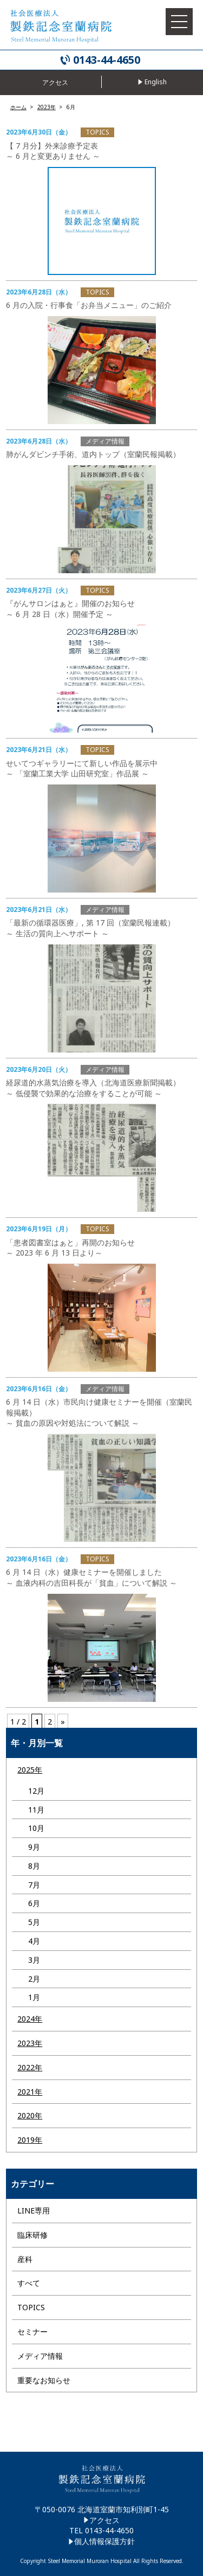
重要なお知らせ (43, 2380)
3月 (34, 1959)
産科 (24, 2259)
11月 (36, 1809)
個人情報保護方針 (104, 2541)
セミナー (32, 2331)
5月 (34, 1922)
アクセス (104, 2520)
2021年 (29, 2091)
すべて (28, 2283)
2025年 (29, 1769)
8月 (34, 1865)
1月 (34, 1997)
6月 (34, 1903)
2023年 (29, 2043)
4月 (34, 1941)
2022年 (29, 2067)
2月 (34, 1978)
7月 (34, 1884)
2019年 (29, 2139)
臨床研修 (32, 2234)
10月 (36, 1828)
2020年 (29, 2115)
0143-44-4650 (106, 60)
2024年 (29, 2018)
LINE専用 (33, 2210)
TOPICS (31, 2307)
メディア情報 (40, 2356)
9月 (34, 1847)
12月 (36, 1790)
